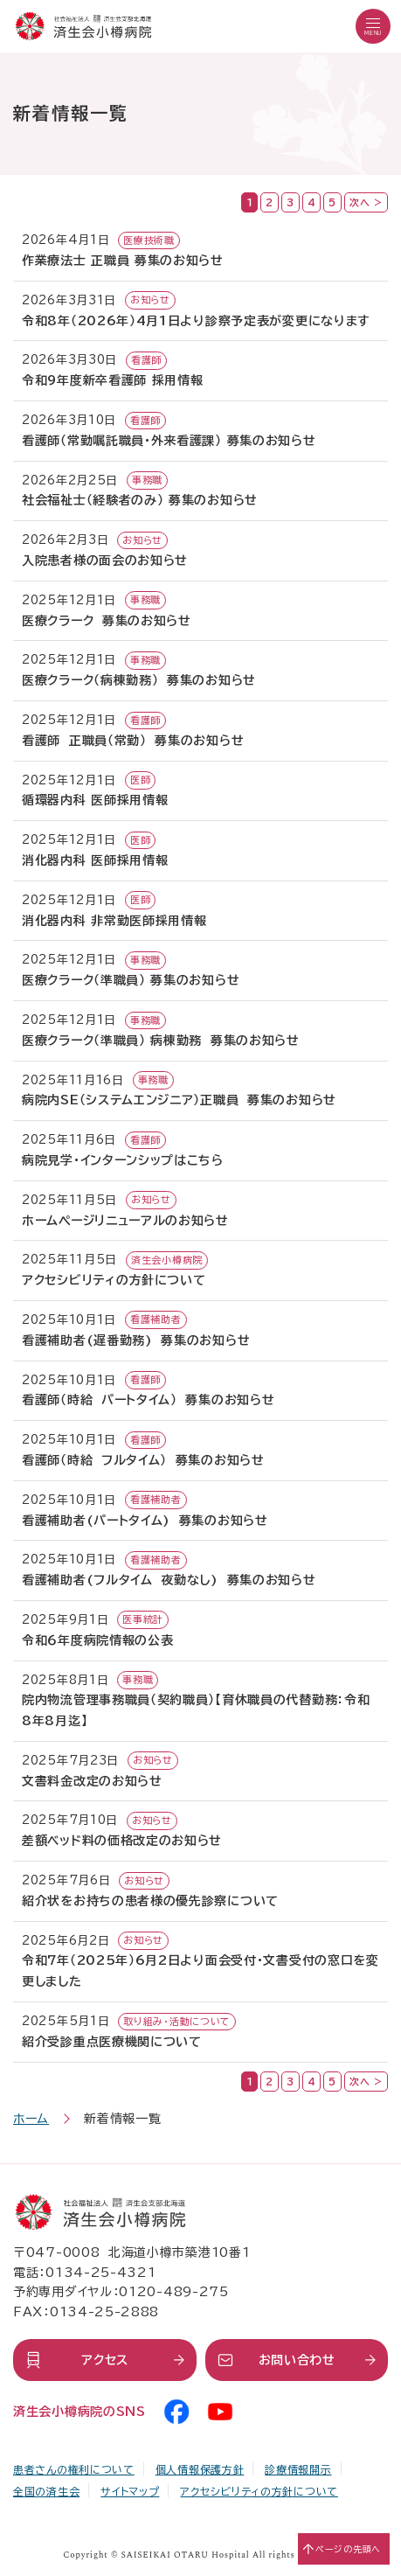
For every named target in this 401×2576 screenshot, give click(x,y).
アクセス (104, 2360)
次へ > (366, 202)
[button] (373, 26)
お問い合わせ (297, 2360)
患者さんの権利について (74, 2469)
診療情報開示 (298, 2469)
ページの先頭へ (348, 2549)
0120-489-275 (173, 2292)
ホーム (31, 2119)
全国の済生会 (46, 2491)
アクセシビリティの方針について (259, 2491)
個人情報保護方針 (200, 2469)
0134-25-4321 (100, 2272)
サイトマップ (129, 2491)
